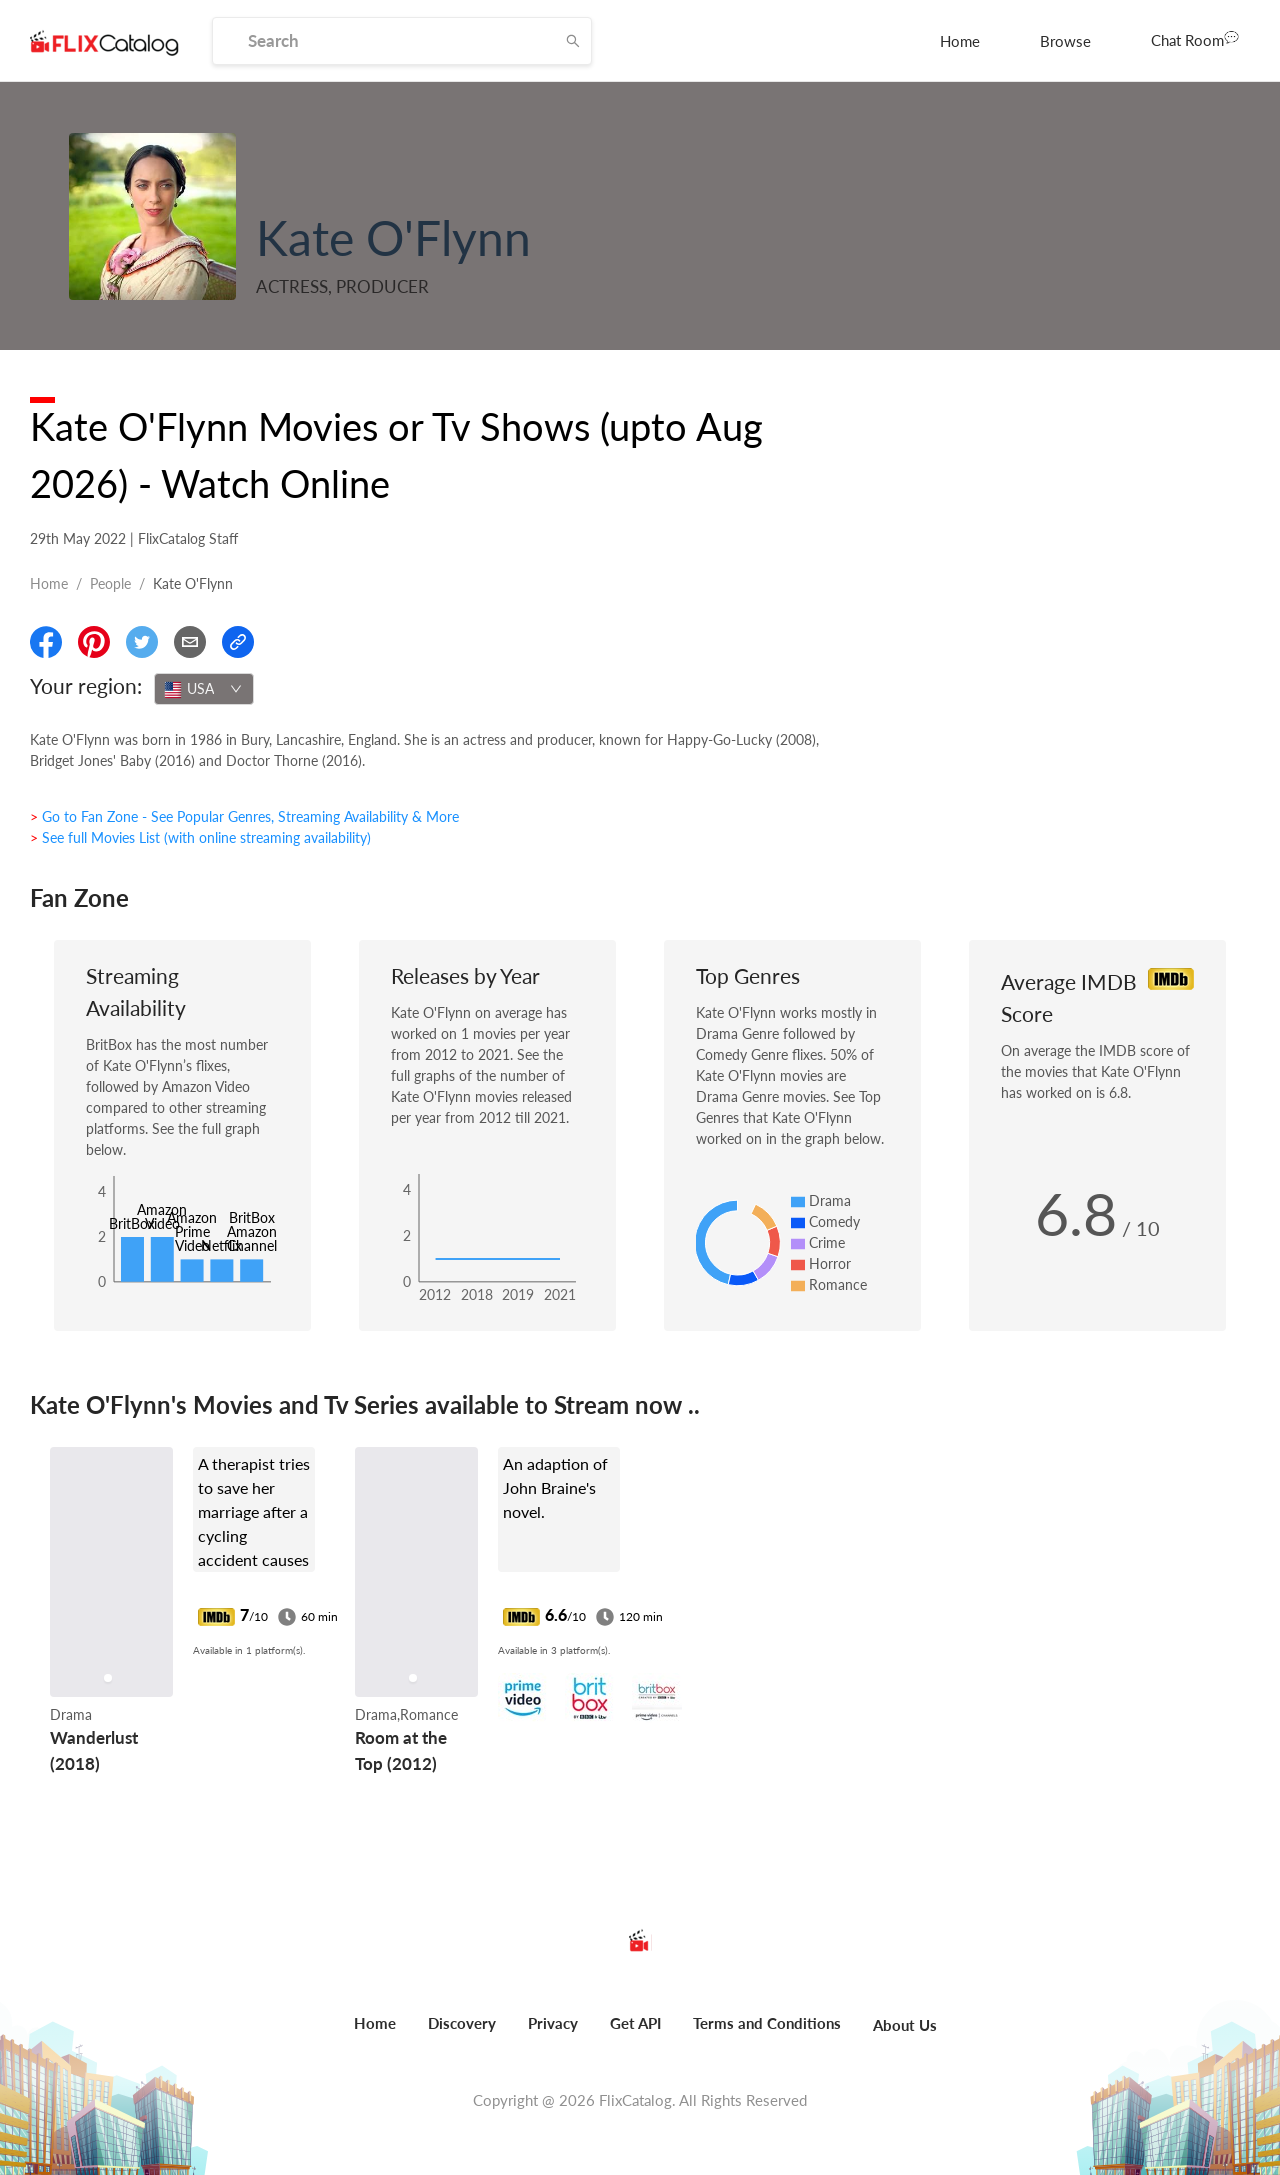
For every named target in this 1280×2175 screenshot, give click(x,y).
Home (960, 41)
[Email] (190, 642)
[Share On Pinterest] (94, 642)
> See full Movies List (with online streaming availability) (200, 837)
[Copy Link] (238, 642)
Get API (635, 2023)
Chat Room (1195, 39)
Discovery (462, 2023)
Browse (1065, 41)
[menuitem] (960, 41)
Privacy (553, 2023)
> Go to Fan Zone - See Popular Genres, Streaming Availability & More (244, 816)
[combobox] (204, 689)
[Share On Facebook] (46, 642)
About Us (905, 2025)
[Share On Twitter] (142, 642)
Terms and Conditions (767, 2023)
